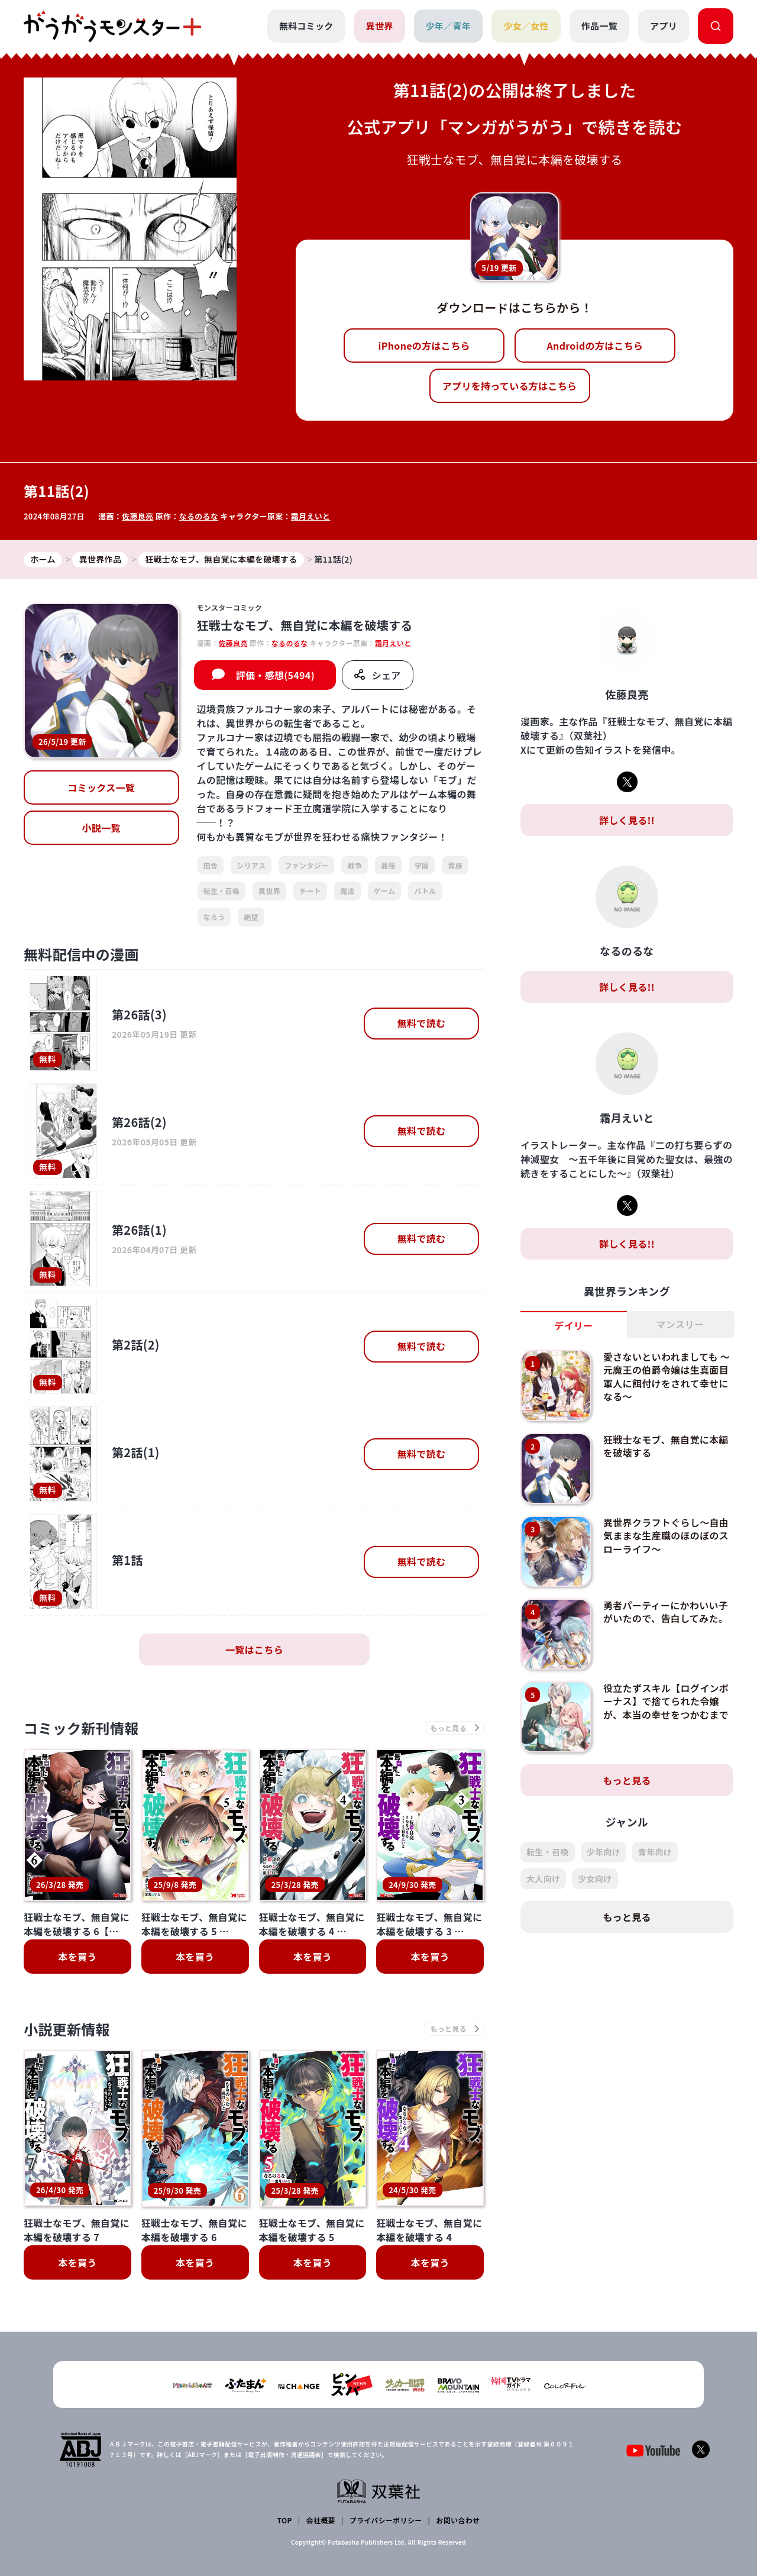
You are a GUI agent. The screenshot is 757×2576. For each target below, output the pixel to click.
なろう (214, 917)
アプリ (663, 26)
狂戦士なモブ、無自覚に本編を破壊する (666, 1446)
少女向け (595, 1878)
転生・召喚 (221, 891)
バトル (425, 891)
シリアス (251, 865)
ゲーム (385, 891)
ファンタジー (306, 865)
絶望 (251, 917)
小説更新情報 (67, 2029)
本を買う (77, 1956)
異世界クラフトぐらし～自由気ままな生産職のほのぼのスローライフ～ (666, 1535)
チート (310, 891)
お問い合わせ (458, 2520)
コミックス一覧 (101, 787)
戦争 (354, 865)
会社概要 (320, 2520)
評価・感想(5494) (275, 675)
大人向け (543, 1878)
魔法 (347, 891)
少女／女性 (526, 26)
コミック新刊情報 (81, 1728)
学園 (422, 865)
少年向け (603, 1852)
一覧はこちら (254, 1649)
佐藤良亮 (137, 516)
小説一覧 (101, 828)
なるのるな (199, 516)
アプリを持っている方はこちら (509, 386)
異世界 (379, 26)
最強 (388, 865)
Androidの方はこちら (595, 345)
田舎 (210, 865)
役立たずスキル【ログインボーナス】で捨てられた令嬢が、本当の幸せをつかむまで (666, 1701)
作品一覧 (599, 26)
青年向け (655, 1852)
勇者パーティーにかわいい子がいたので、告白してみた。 (665, 1611)
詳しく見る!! (627, 820)
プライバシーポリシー (386, 2520)
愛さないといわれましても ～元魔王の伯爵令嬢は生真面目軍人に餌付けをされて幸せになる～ (666, 1376)
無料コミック (306, 26)
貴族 (455, 865)
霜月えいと (311, 516)
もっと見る (627, 1780)
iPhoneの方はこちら (424, 345)
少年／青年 (448, 26)
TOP (284, 2520)
